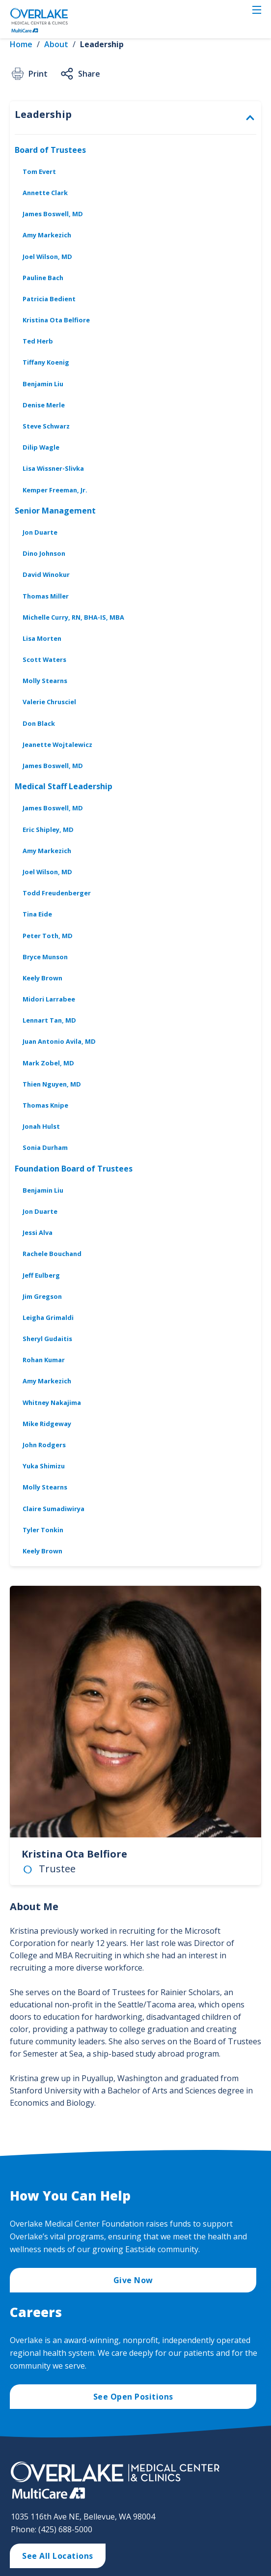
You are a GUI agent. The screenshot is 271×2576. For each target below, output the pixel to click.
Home (21, 44)
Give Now (133, 2280)
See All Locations (57, 2555)
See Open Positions (133, 2396)
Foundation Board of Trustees (74, 1168)
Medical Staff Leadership (63, 786)
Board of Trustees (50, 149)
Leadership (102, 44)
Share (79, 74)
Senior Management (55, 510)
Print (29, 74)
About (56, 44)
